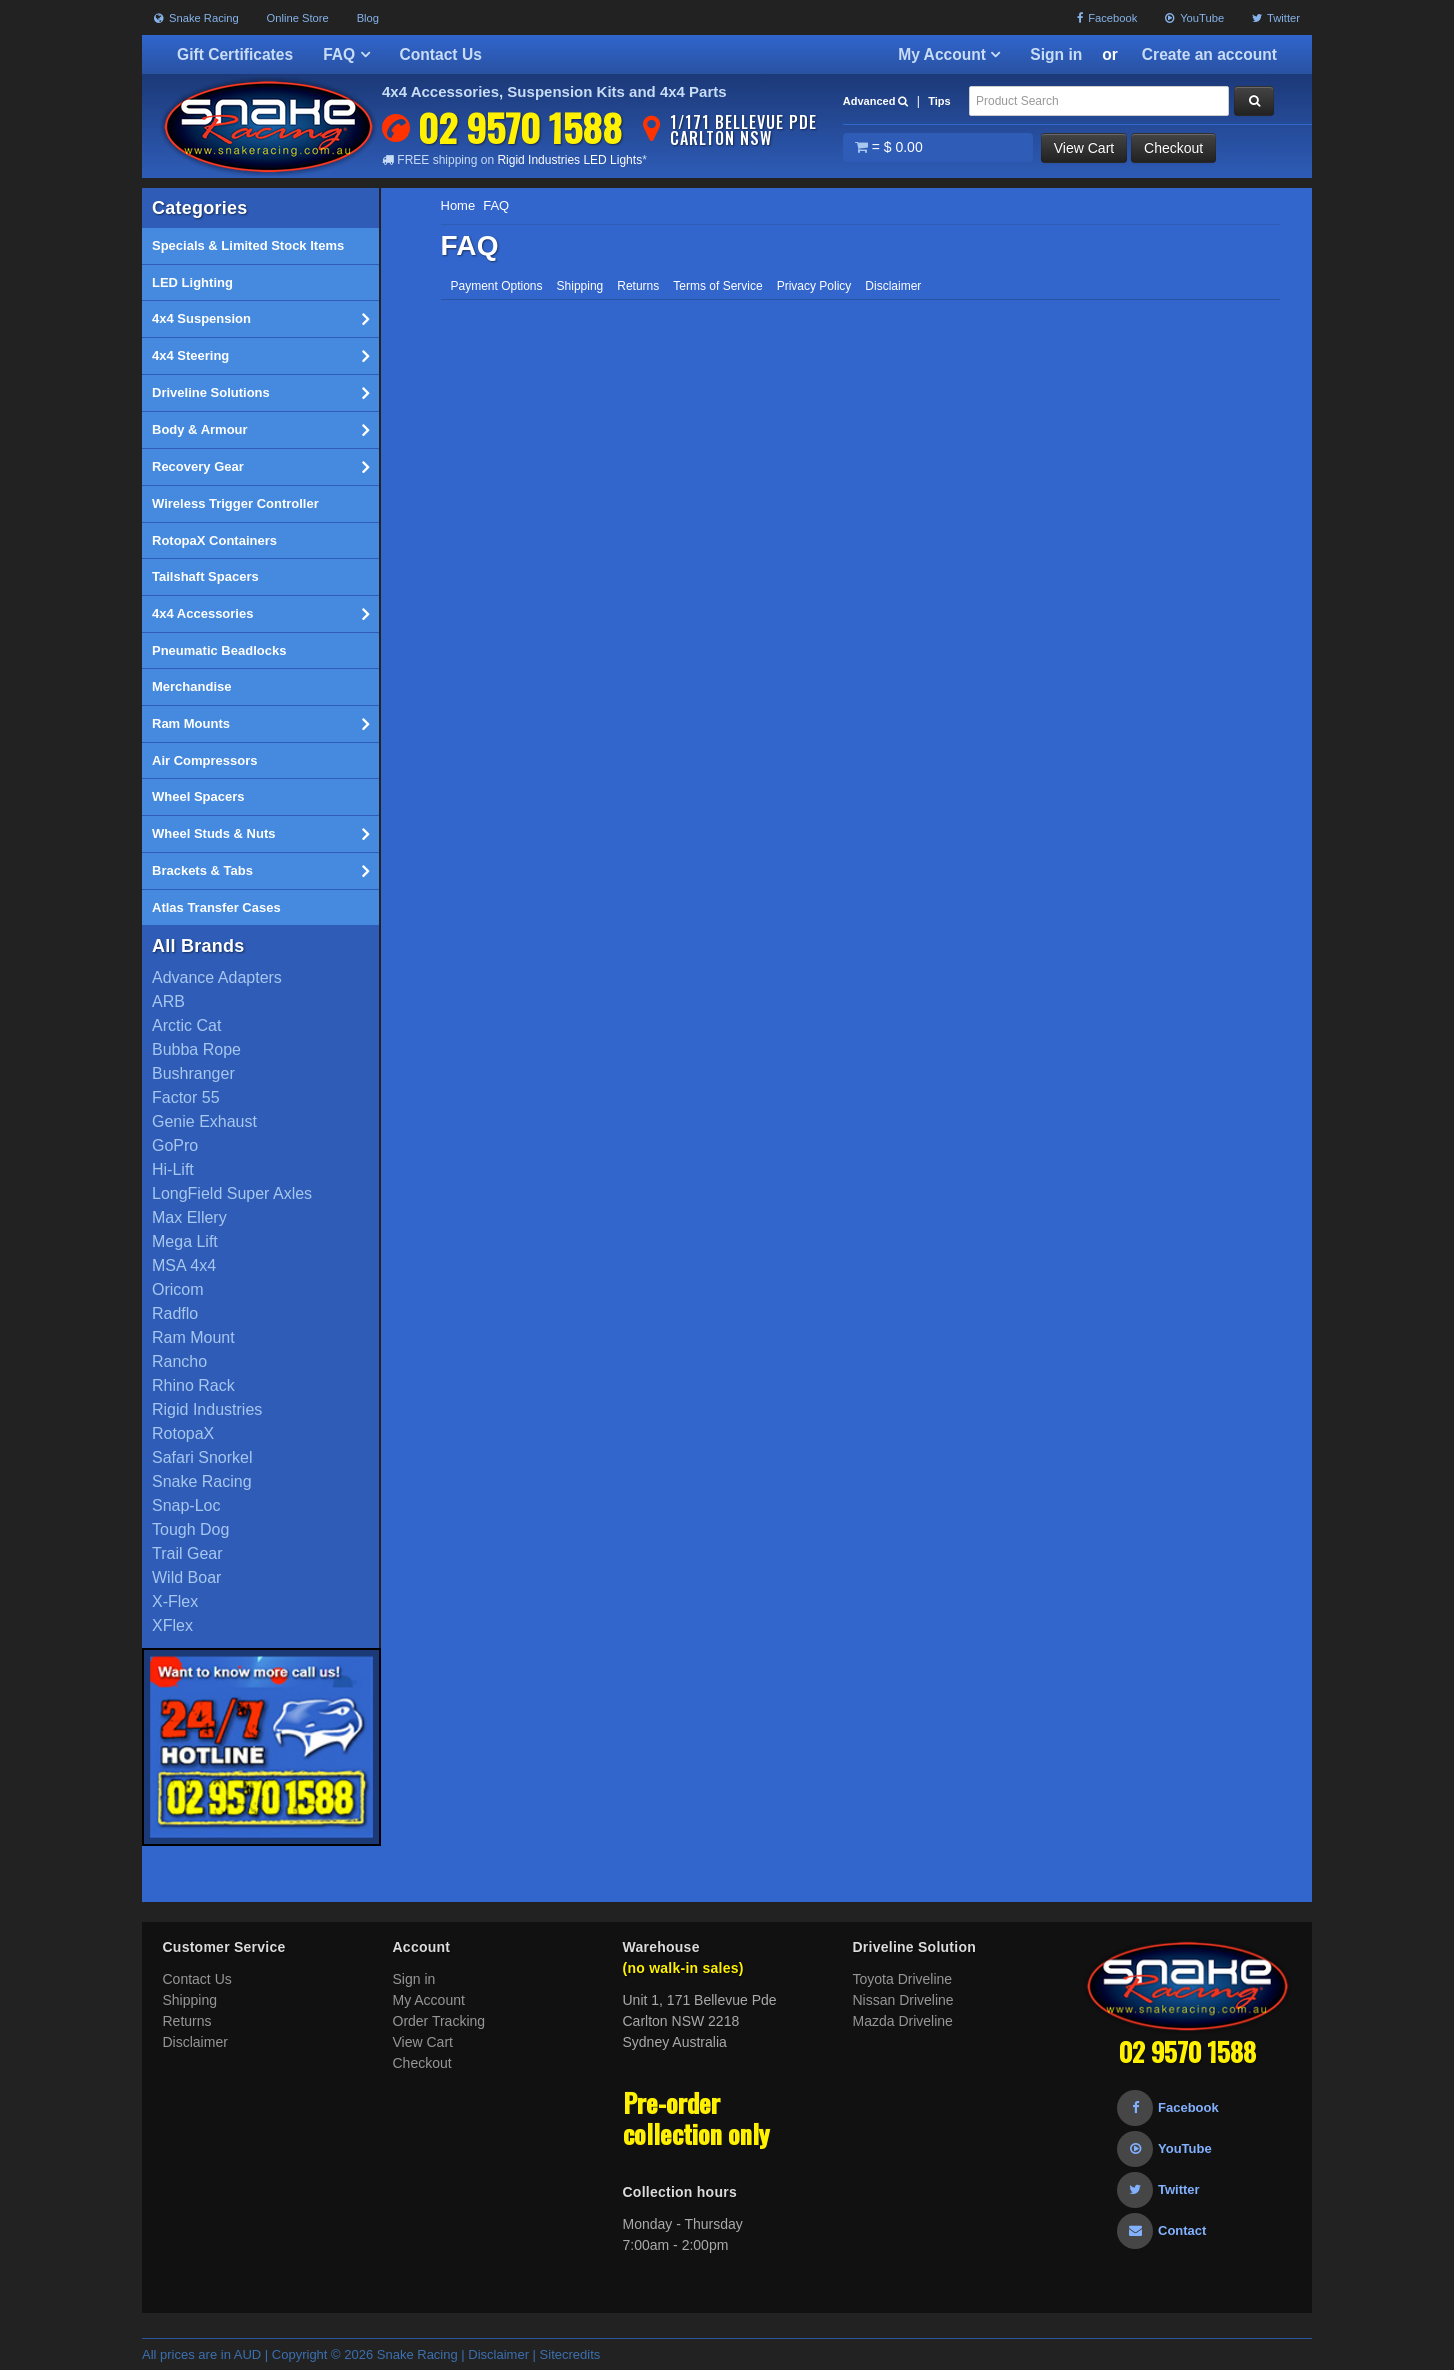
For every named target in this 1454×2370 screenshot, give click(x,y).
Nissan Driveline (903, 2000)
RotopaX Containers (214, 540)
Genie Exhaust (204, 1121)
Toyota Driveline (903, 1979)
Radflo (175, 1313)
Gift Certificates (235, 54)
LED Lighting (192, 282)
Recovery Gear (260, 467)
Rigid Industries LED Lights (569, 160)
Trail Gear (187, 1553)
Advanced (876, 101)
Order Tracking (439, 2021)
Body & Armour (260, 430)
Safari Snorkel (202, 1457)
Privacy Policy (814, 286)
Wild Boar (186, 1577)
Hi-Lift (173, 1169)
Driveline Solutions (260, 393)
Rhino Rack (193, 1385)
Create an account (1209, 54)
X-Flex (175, 1601)
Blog (368, 18)
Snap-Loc (186, 1505)
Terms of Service (717, 286)
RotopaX (183, 1433)
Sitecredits (570, 2354)
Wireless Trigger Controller (235, 503)
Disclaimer (893, 286)
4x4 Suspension (260, 319)
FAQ (346, 54)
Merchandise (191, 686)
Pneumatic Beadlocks (219, 650)
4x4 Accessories (260, 614)
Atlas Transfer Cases (216, 907)
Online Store (298, 18)
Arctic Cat (186, 1025)
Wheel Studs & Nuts (260, 834)
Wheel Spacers (198, 796)
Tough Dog (190, 1529)
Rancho (179, 1361)
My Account (949, 54)
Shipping (580, 286)
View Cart (1084, 148)
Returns (638, 286)
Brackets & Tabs (260, 871)
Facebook (1107, 18)
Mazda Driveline (903, 2021)
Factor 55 (186, 1097)
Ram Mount (193, 1337)
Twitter (1276, 18)
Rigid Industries (207, 1409)
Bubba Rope (196, 1049)
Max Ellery (189, 1217)
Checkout (1173, 148)
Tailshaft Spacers (205, 576)
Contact (1161, 2230)
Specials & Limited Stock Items (248, 245)
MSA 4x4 (184, 1265)
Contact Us (441, 54)
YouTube (1194, 18)
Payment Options (497, 286)
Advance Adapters (217, 977)
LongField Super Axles (232, 1193)
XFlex (172, 1625)
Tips (939, 101)
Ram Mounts (260, 724)
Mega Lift (185, 1241)
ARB (168, 1001)
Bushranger (193, 1073)
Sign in (1056, 54)
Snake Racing (196, 18)
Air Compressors (204, 760)
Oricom (178, 1289)
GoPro (175, 1145)
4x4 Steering (260, 356)
